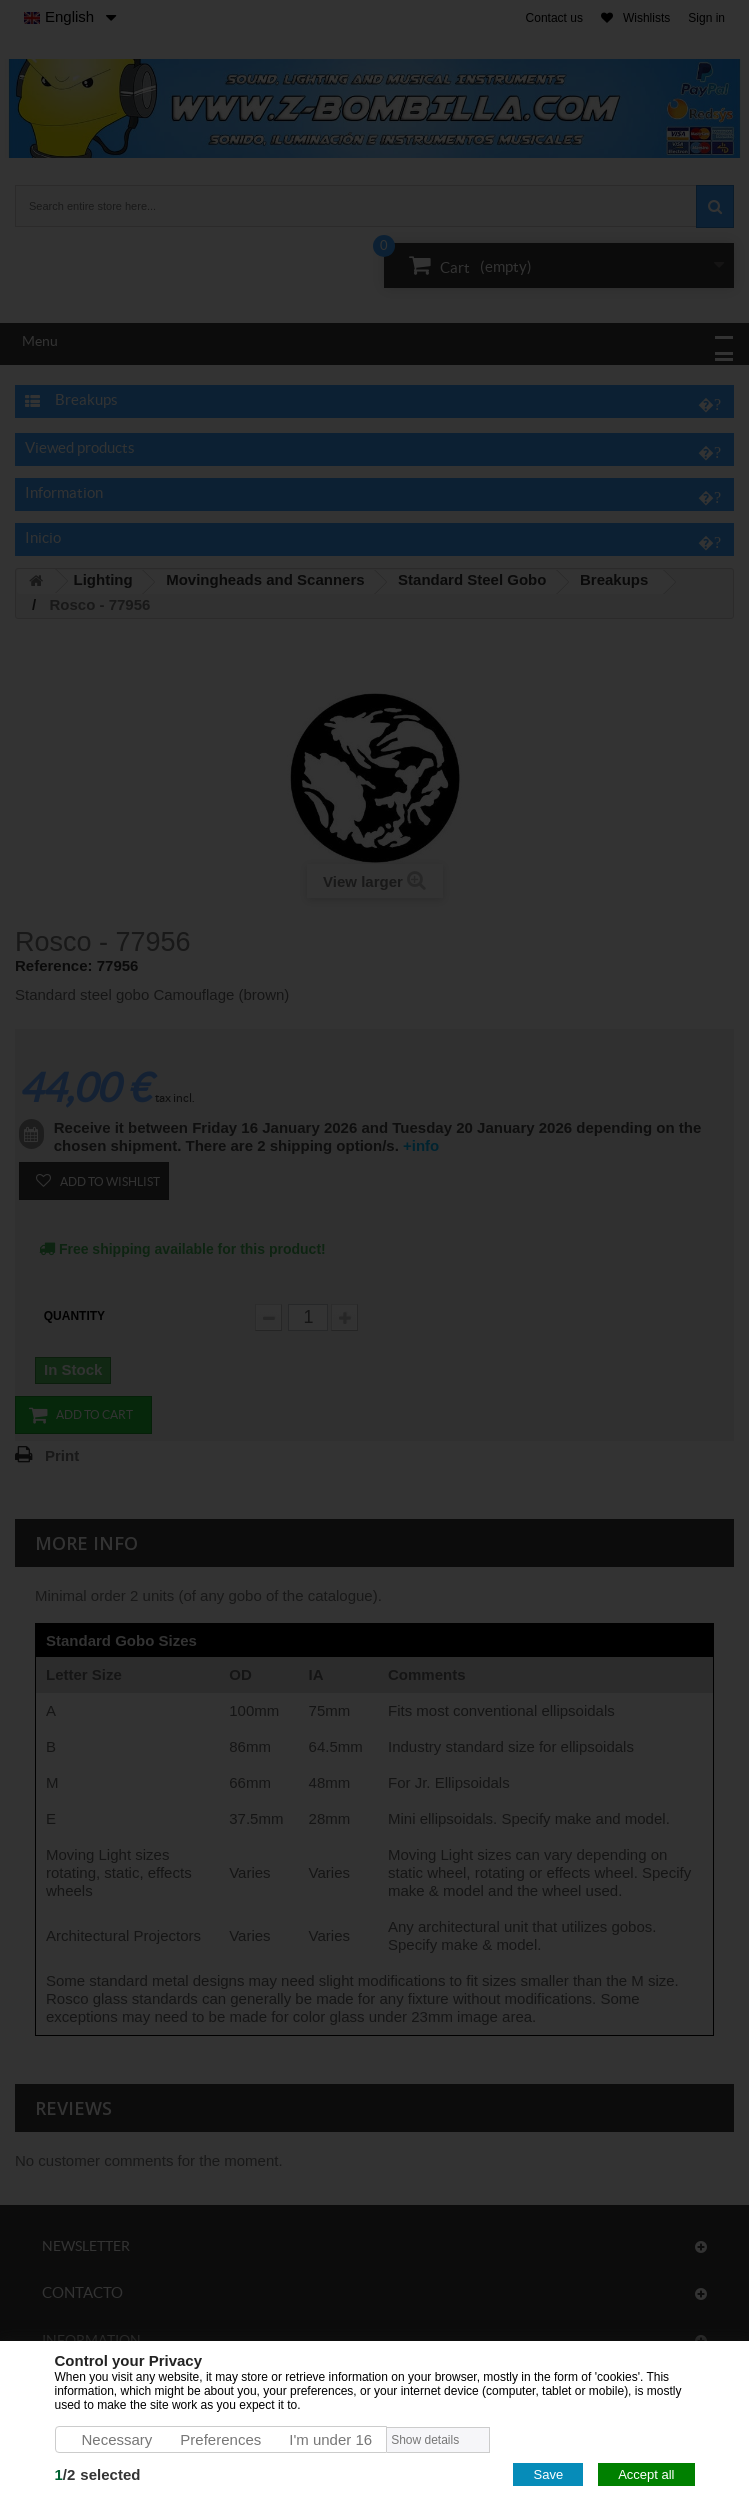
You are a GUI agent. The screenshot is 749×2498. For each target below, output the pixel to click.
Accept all (646, 2474)
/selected (98, 2474)
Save (548, 2474)
